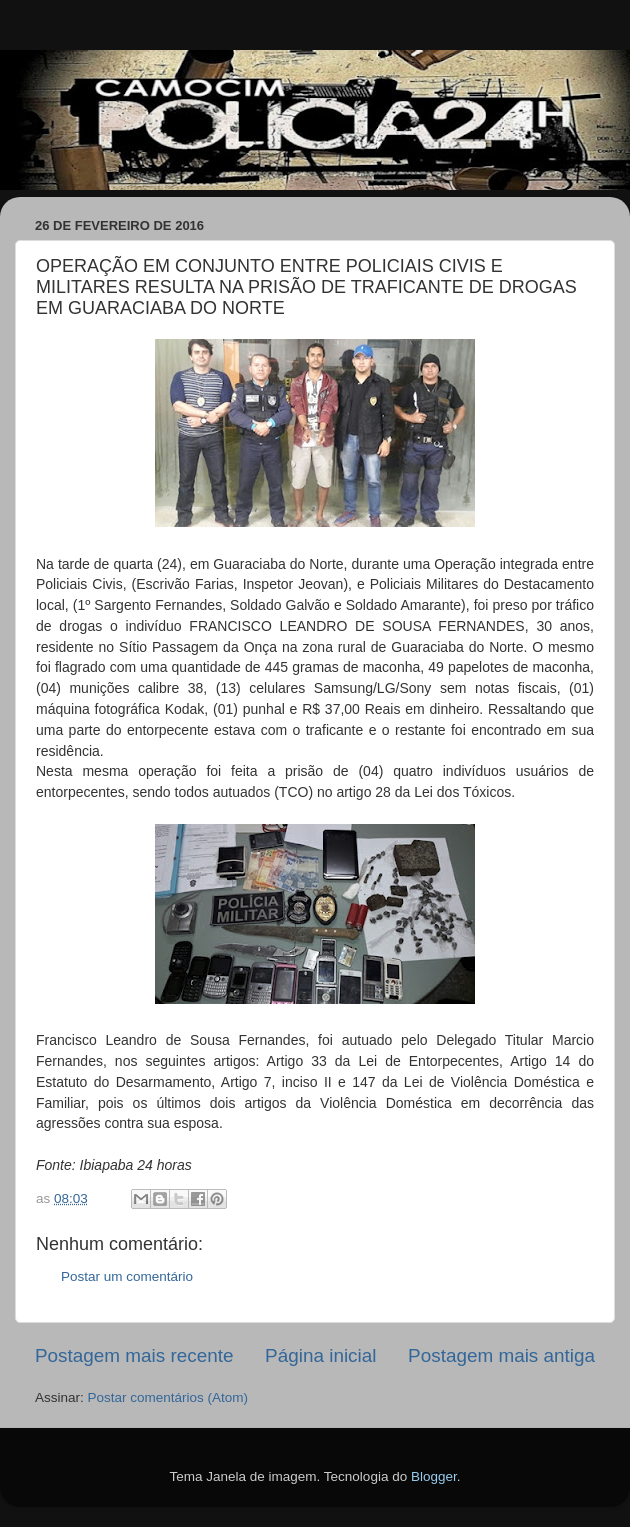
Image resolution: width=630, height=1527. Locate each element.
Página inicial (320, 1355)
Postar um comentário (127, 1276)
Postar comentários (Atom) (168, 1397)
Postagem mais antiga (501, 1355)
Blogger (434, 1476)
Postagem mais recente (134, 1355)
